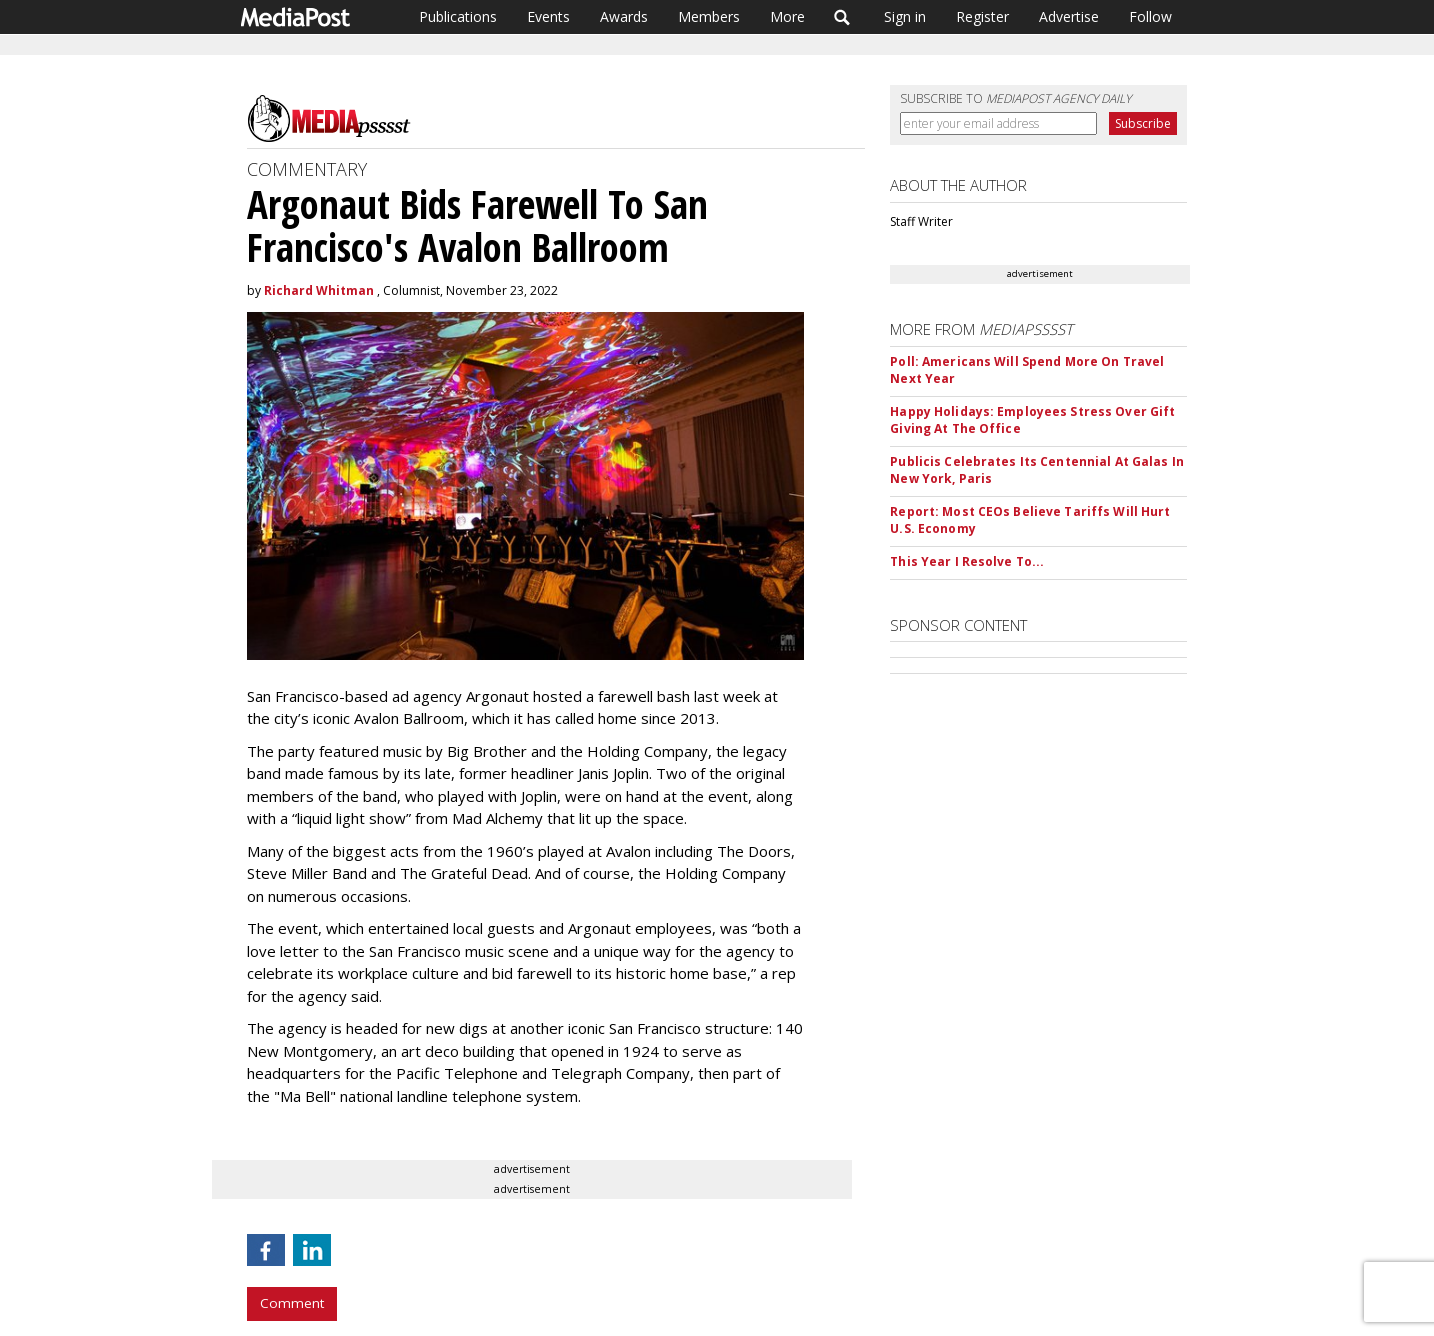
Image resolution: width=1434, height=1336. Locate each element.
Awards (624, 16)
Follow (1150, 16)
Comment (292, 1303)
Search (842, 17)
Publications (458, 16)
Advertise (1069, 16)
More (787, 16)
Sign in (905, 16)
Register (982, 16)
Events (548, 16)
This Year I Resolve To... (967, 561)
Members (709, 16)
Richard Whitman (319, 290)
